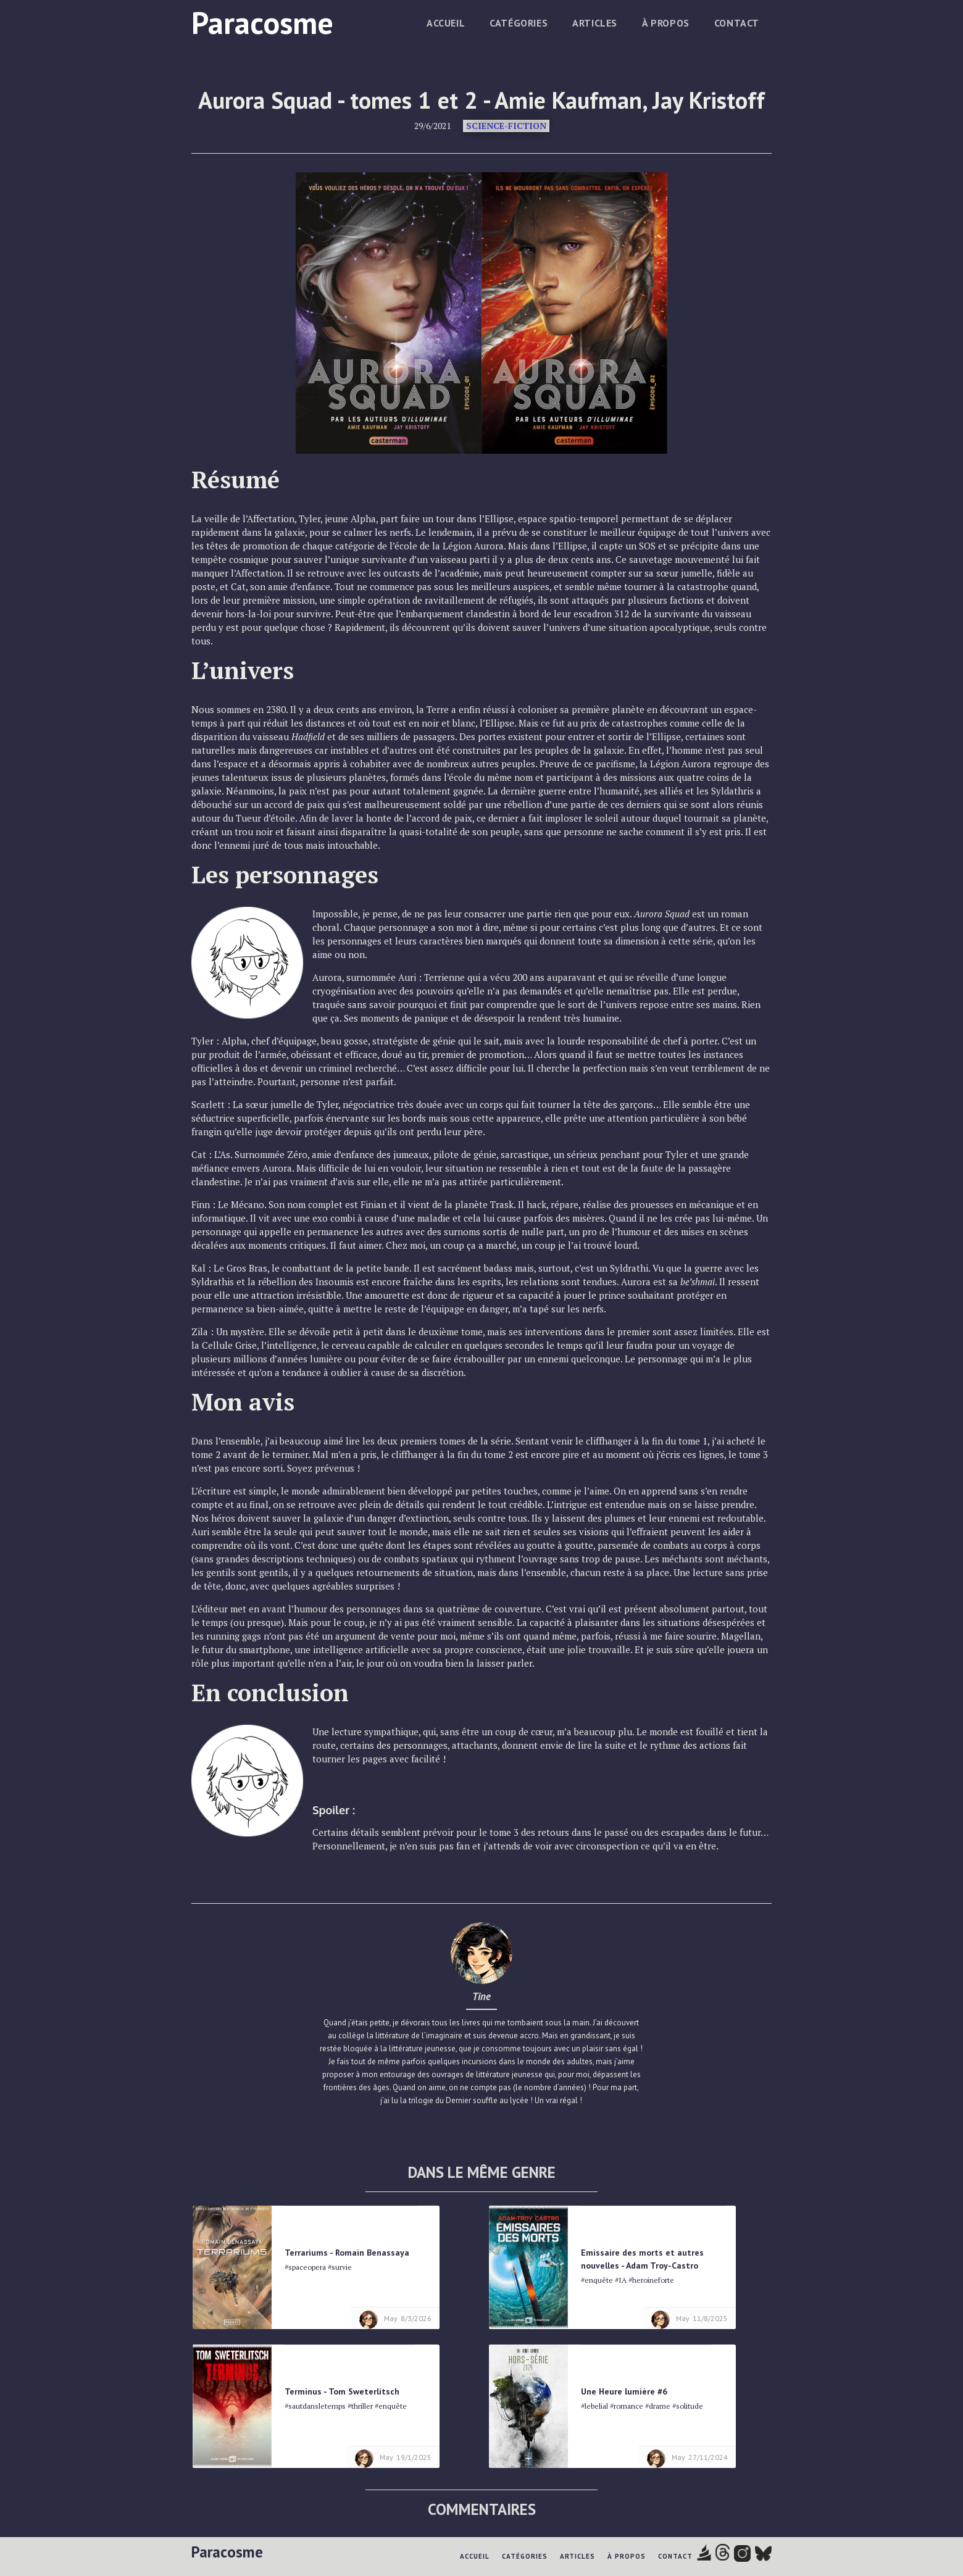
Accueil (446, 23)
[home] (262, 20)
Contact (736, 23)
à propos (666, 23)
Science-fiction (506, 125)
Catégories (519, 23)
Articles (594, 23)
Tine (481, 1996)
